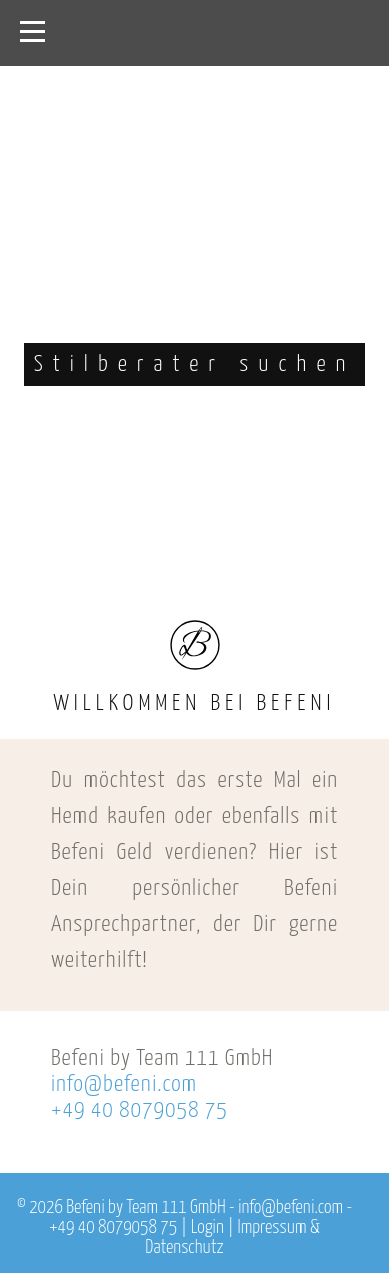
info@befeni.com (124, 1084)
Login (207, 1228)
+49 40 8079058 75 (139, 1110)
